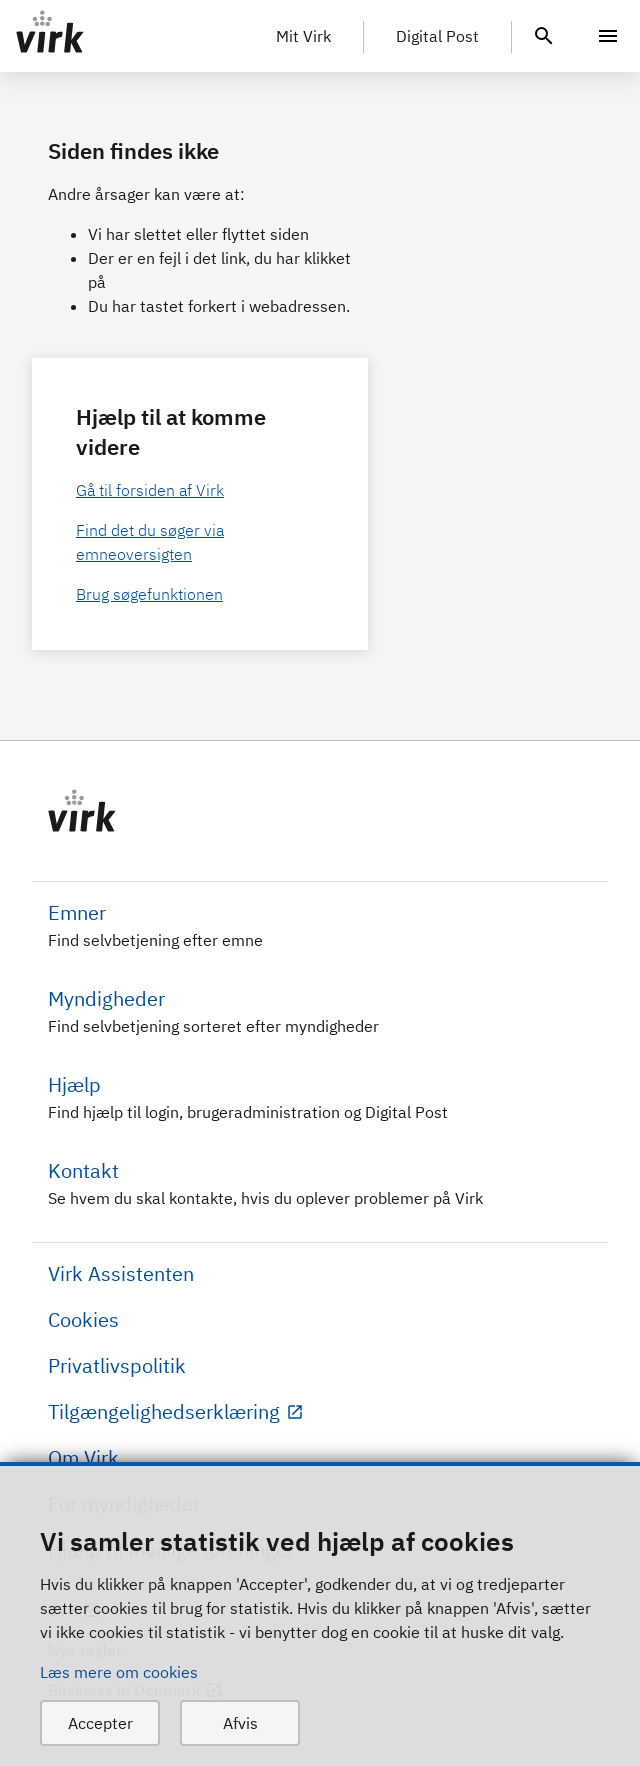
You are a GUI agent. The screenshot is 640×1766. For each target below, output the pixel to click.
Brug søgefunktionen (149, 594)
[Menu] (608, 36)
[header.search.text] (544, 34)
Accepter (100, 1723)
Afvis (240, 1723)
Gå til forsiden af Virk (150, 490)
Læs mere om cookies (119, 1672)
